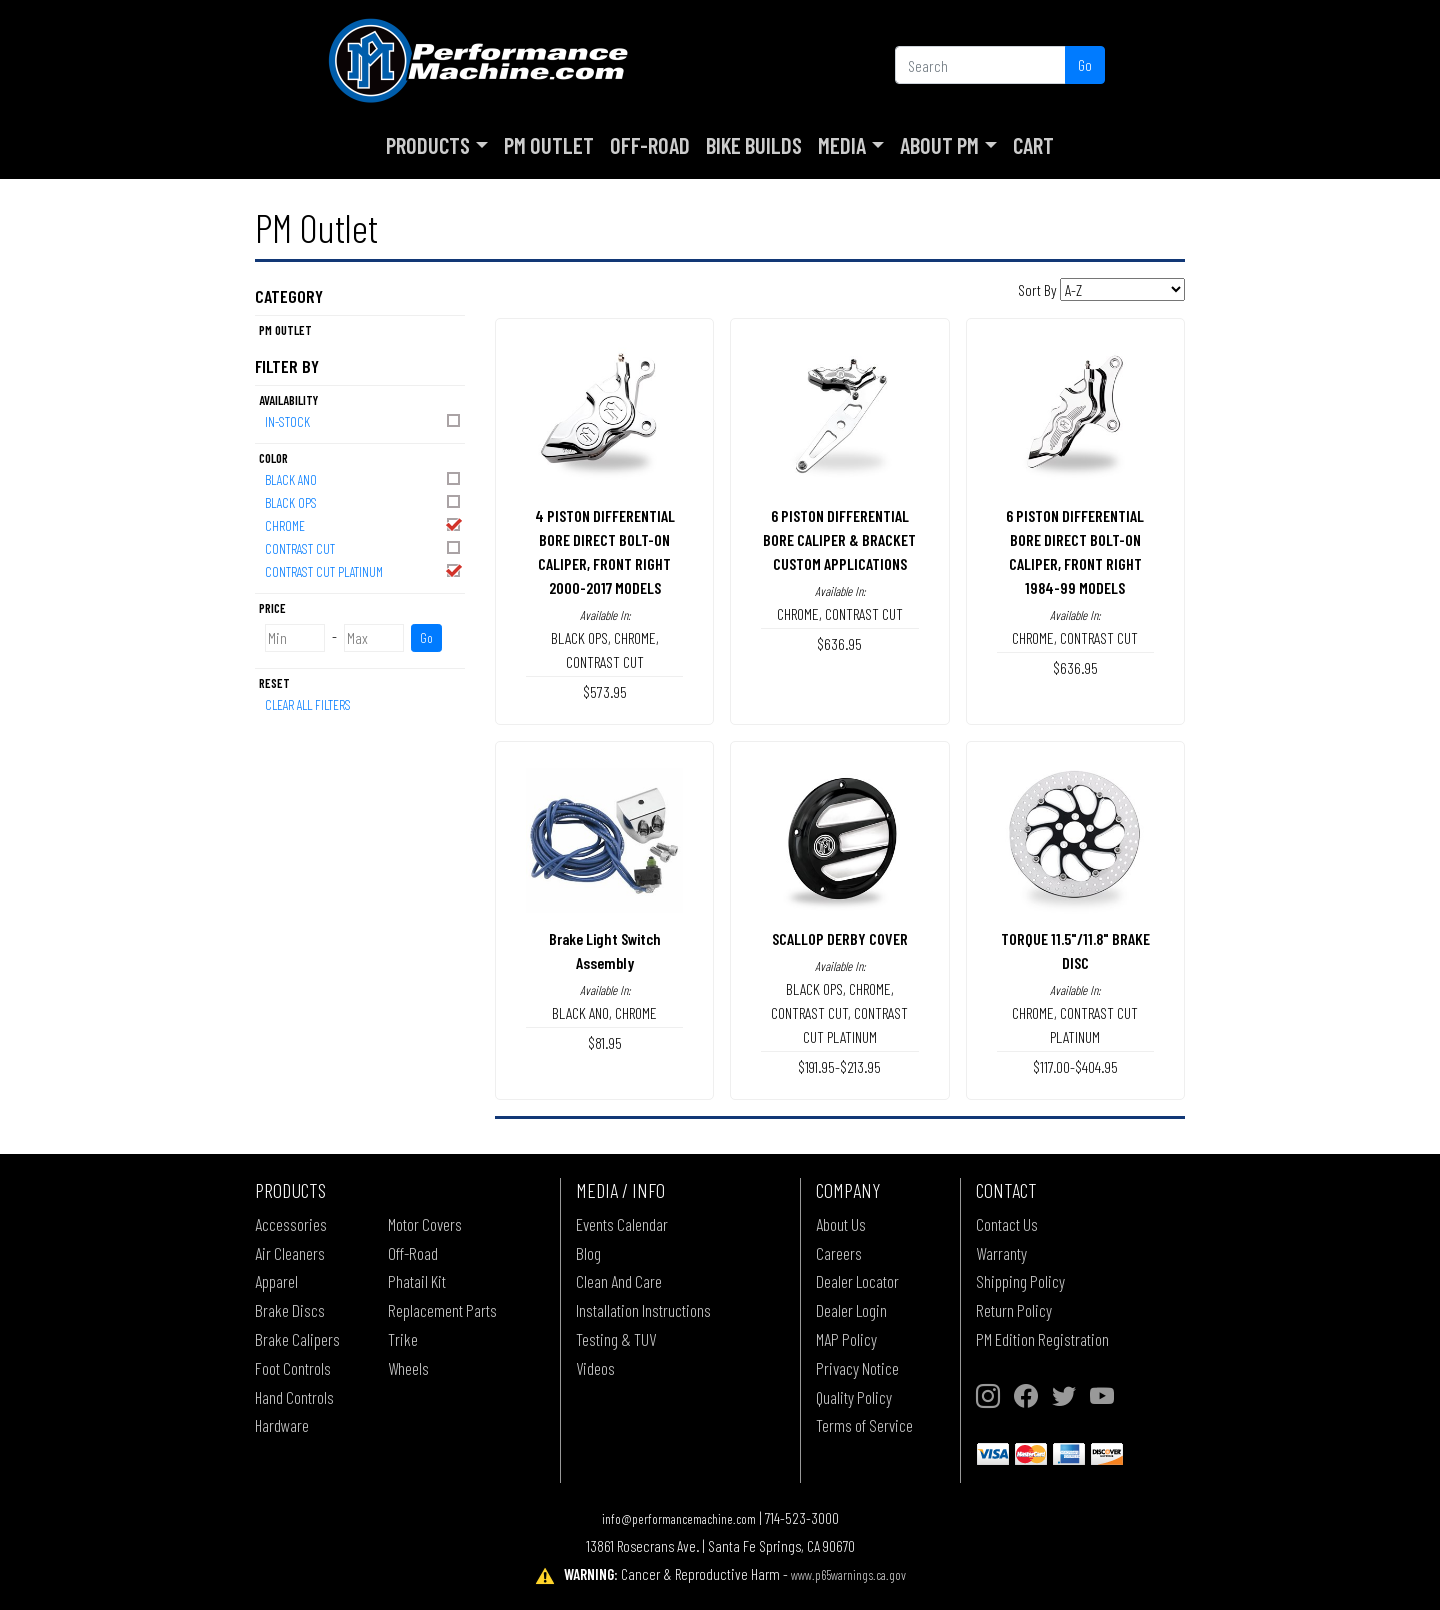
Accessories (291, 1224)
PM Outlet (549, 145)
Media (842, 145)
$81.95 (605, 1042)
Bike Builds (754, 145)
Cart (1033, 145)
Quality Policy (854, 1397)
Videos (595, 1368)
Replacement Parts (442, 1310)
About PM (939, 145)
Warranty (1001, 1253)
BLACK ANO (364, 478)
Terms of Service (864, 1425)
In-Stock (364, 420)
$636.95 (839, 643)
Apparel (276, 1281)
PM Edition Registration (1042, 1339)
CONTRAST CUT (364, 547)
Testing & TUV (616, 1339)
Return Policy (1014, 1310)
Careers (839, 1253)
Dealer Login (851, 1310)
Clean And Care (619, 1281)
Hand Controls (294, 1397)
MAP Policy (846, 1339)
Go (1085, 64)
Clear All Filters (308, 704)
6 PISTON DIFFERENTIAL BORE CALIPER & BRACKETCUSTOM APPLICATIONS (839, 539)
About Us (841, 1224)
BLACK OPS (364, 501)
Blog (588, 1253)
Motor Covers (425, 1224)
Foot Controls (293, 1368)
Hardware (282, 1425)
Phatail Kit (417, 1281)
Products (428, 145)
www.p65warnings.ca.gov (848, 1574)
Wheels (408, 1368)
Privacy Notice (857, 1368)
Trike (403, 1339)
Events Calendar (622, 1224)
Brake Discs (290, 1310)
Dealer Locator (857, 1281)
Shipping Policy (1020, 1281)
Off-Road (650, 145)
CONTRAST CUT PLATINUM (364, 570)
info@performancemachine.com (679, 1518)
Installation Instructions (643, 1310)
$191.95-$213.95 (839, 1066)
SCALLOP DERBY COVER (840, 938)
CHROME (364, 524)
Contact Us (1007, 1224)
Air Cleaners (290, 1253)
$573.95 (605, 691)
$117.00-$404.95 (1075, 1066)
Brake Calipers (297, 1339)
